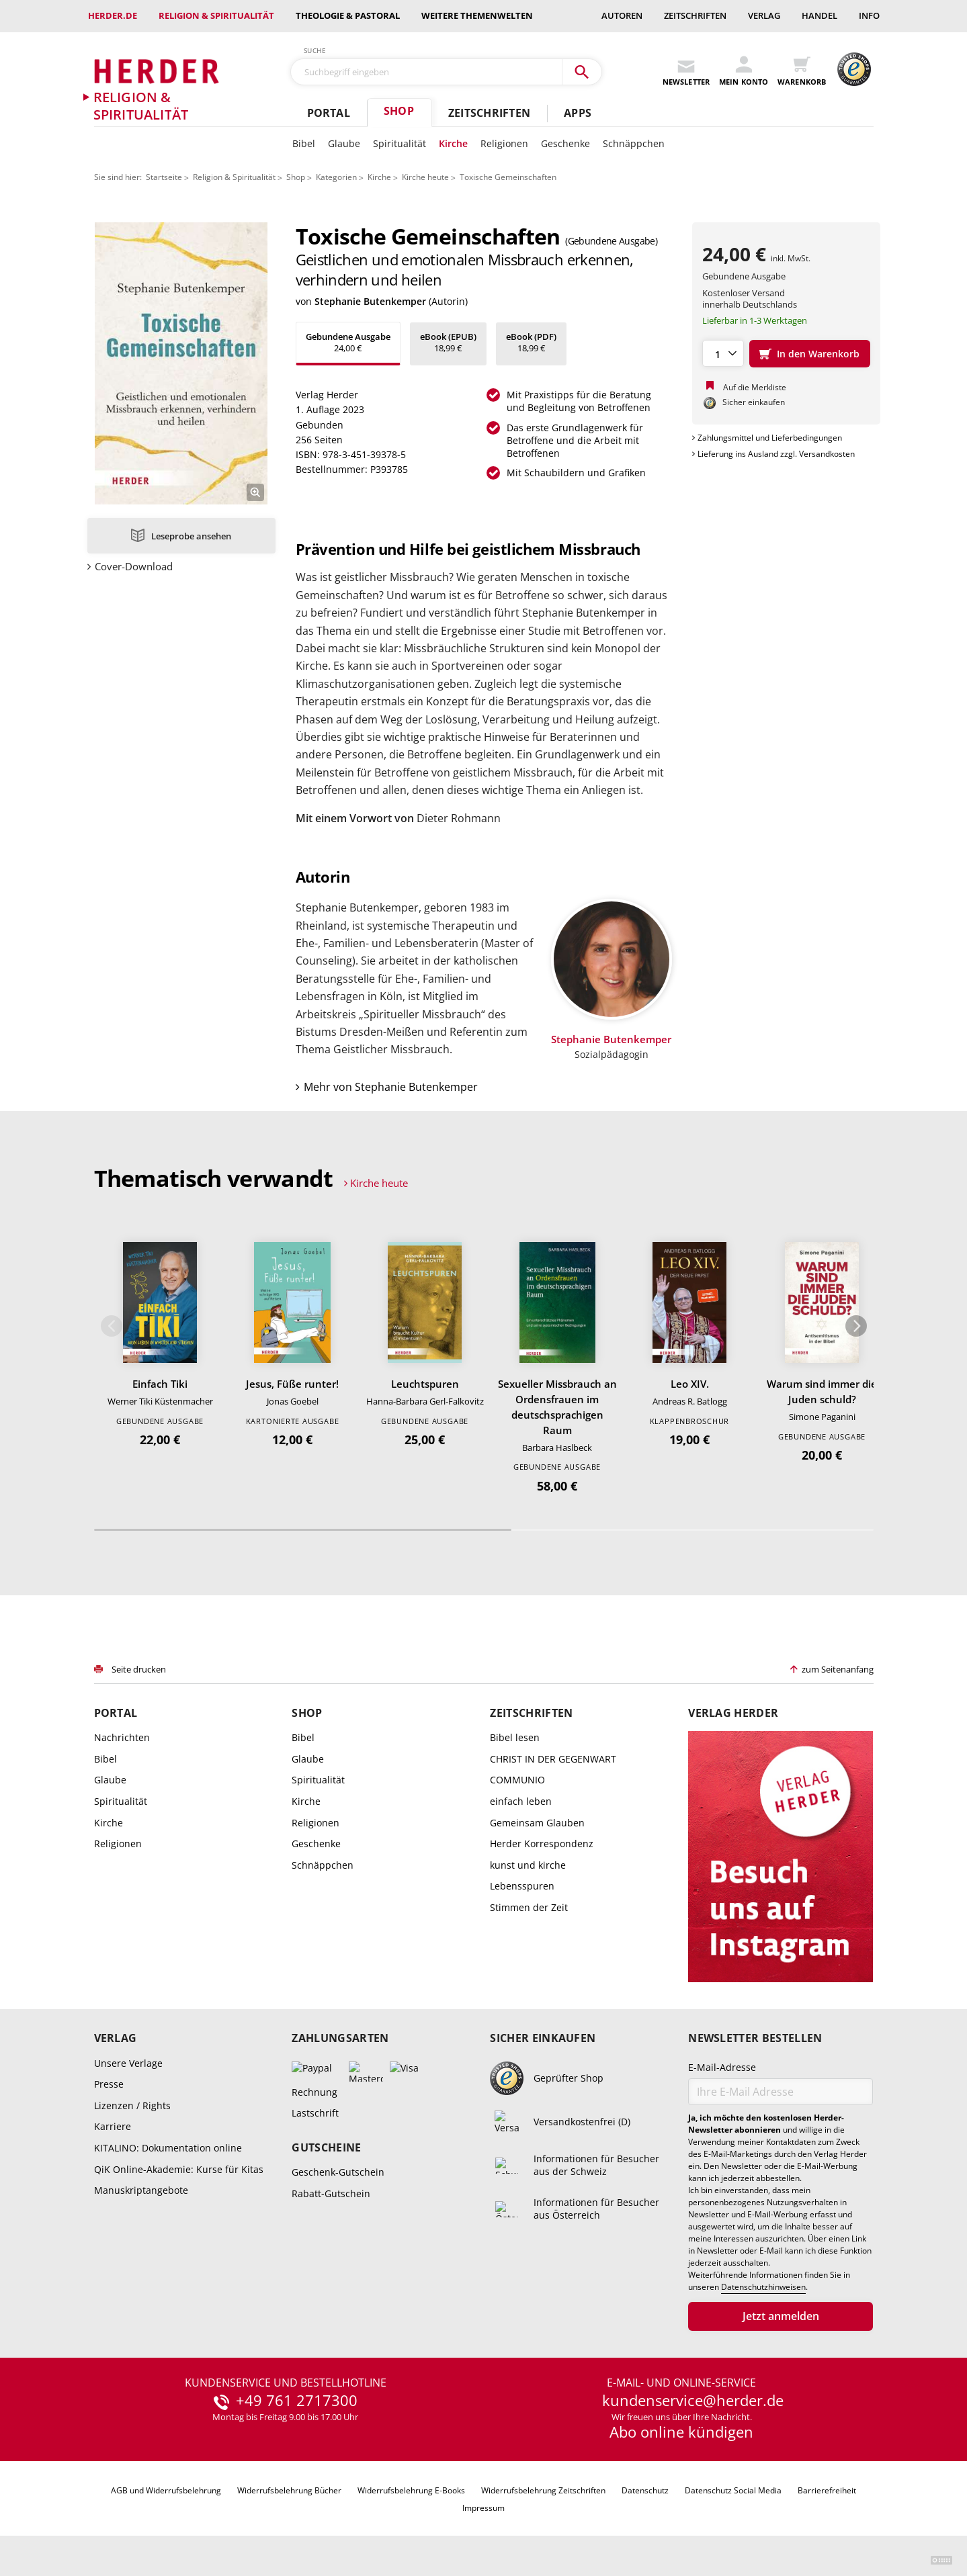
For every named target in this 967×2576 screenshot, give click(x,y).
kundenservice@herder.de (693, 2400)
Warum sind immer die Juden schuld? (822, 1391)
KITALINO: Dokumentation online (168, 2147)
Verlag (764, 15)
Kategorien (336, 177)
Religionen (504, 143)
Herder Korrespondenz (541, 1843)
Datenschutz (645, 2490)
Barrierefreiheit (827, 2490)
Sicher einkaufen (542, 2038)
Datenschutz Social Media (733, 2490)
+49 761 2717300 (297, 2400)
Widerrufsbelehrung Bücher (289, 2490)
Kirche (453, 143)
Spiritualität (399, 143)
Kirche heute (425, 177)
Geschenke (565, 143)
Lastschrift (315, 2112)
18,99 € (448, 342)
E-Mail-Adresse (722, 2067)
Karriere (112, 2126)
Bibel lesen (515, 1737)
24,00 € (348, 342)
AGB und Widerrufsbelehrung (166, 2490)
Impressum (483, 2508)
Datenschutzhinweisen (763, 2287)
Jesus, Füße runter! (292, 1383)
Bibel (303, 143)
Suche (315, 50)
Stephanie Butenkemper (370, 301)
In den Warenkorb (818, 353)
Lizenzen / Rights (132, 2105)
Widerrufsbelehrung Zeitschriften (543, 2490)
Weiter (856, 1326)
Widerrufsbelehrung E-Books (411, 2490)
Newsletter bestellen (755, 2038)
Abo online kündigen (681, 2431)
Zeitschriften (695, 15)
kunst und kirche (528, 1865)
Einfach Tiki (159, 1383)
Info (869, 15)
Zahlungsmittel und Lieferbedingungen (770, 437)
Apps (577, 112)
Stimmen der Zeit (529, 1907)
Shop (399, 110)
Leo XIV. (690, 1383)
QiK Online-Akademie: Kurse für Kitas (178, 2169)
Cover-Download (134, 566)
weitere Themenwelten (477, 15)
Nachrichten (122, 1737)
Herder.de (112, 15)
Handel (819, 15)
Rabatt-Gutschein (331, 2193)
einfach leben (521, 1801)
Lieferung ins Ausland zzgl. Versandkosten (776, 453)
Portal (328, 112)
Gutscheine (326, 2147)
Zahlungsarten (340, 2038)
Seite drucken (139, 1669)
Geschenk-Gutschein (338, 2172)
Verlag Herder (733, 1713)
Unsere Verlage (128, 2063)
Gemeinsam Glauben (537, 1822)
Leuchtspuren (425, 1383)
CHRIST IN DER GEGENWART (553, 1758)
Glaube (344, 143)
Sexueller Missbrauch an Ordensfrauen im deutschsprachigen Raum (557, 1407)
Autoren (621, 15)
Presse (109, 2084)
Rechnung (314, 2092)
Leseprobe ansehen (191, 536)
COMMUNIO (517, 1779)
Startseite (164, 177)
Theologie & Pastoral (348, 15)
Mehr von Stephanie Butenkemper (391, 1086)
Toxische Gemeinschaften (508, 177)
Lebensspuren (522, 1885)
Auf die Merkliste (754, 387)
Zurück (111, 1326)
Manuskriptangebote (141, 2190)
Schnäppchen (634, 143)
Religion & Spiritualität (216, 15)
